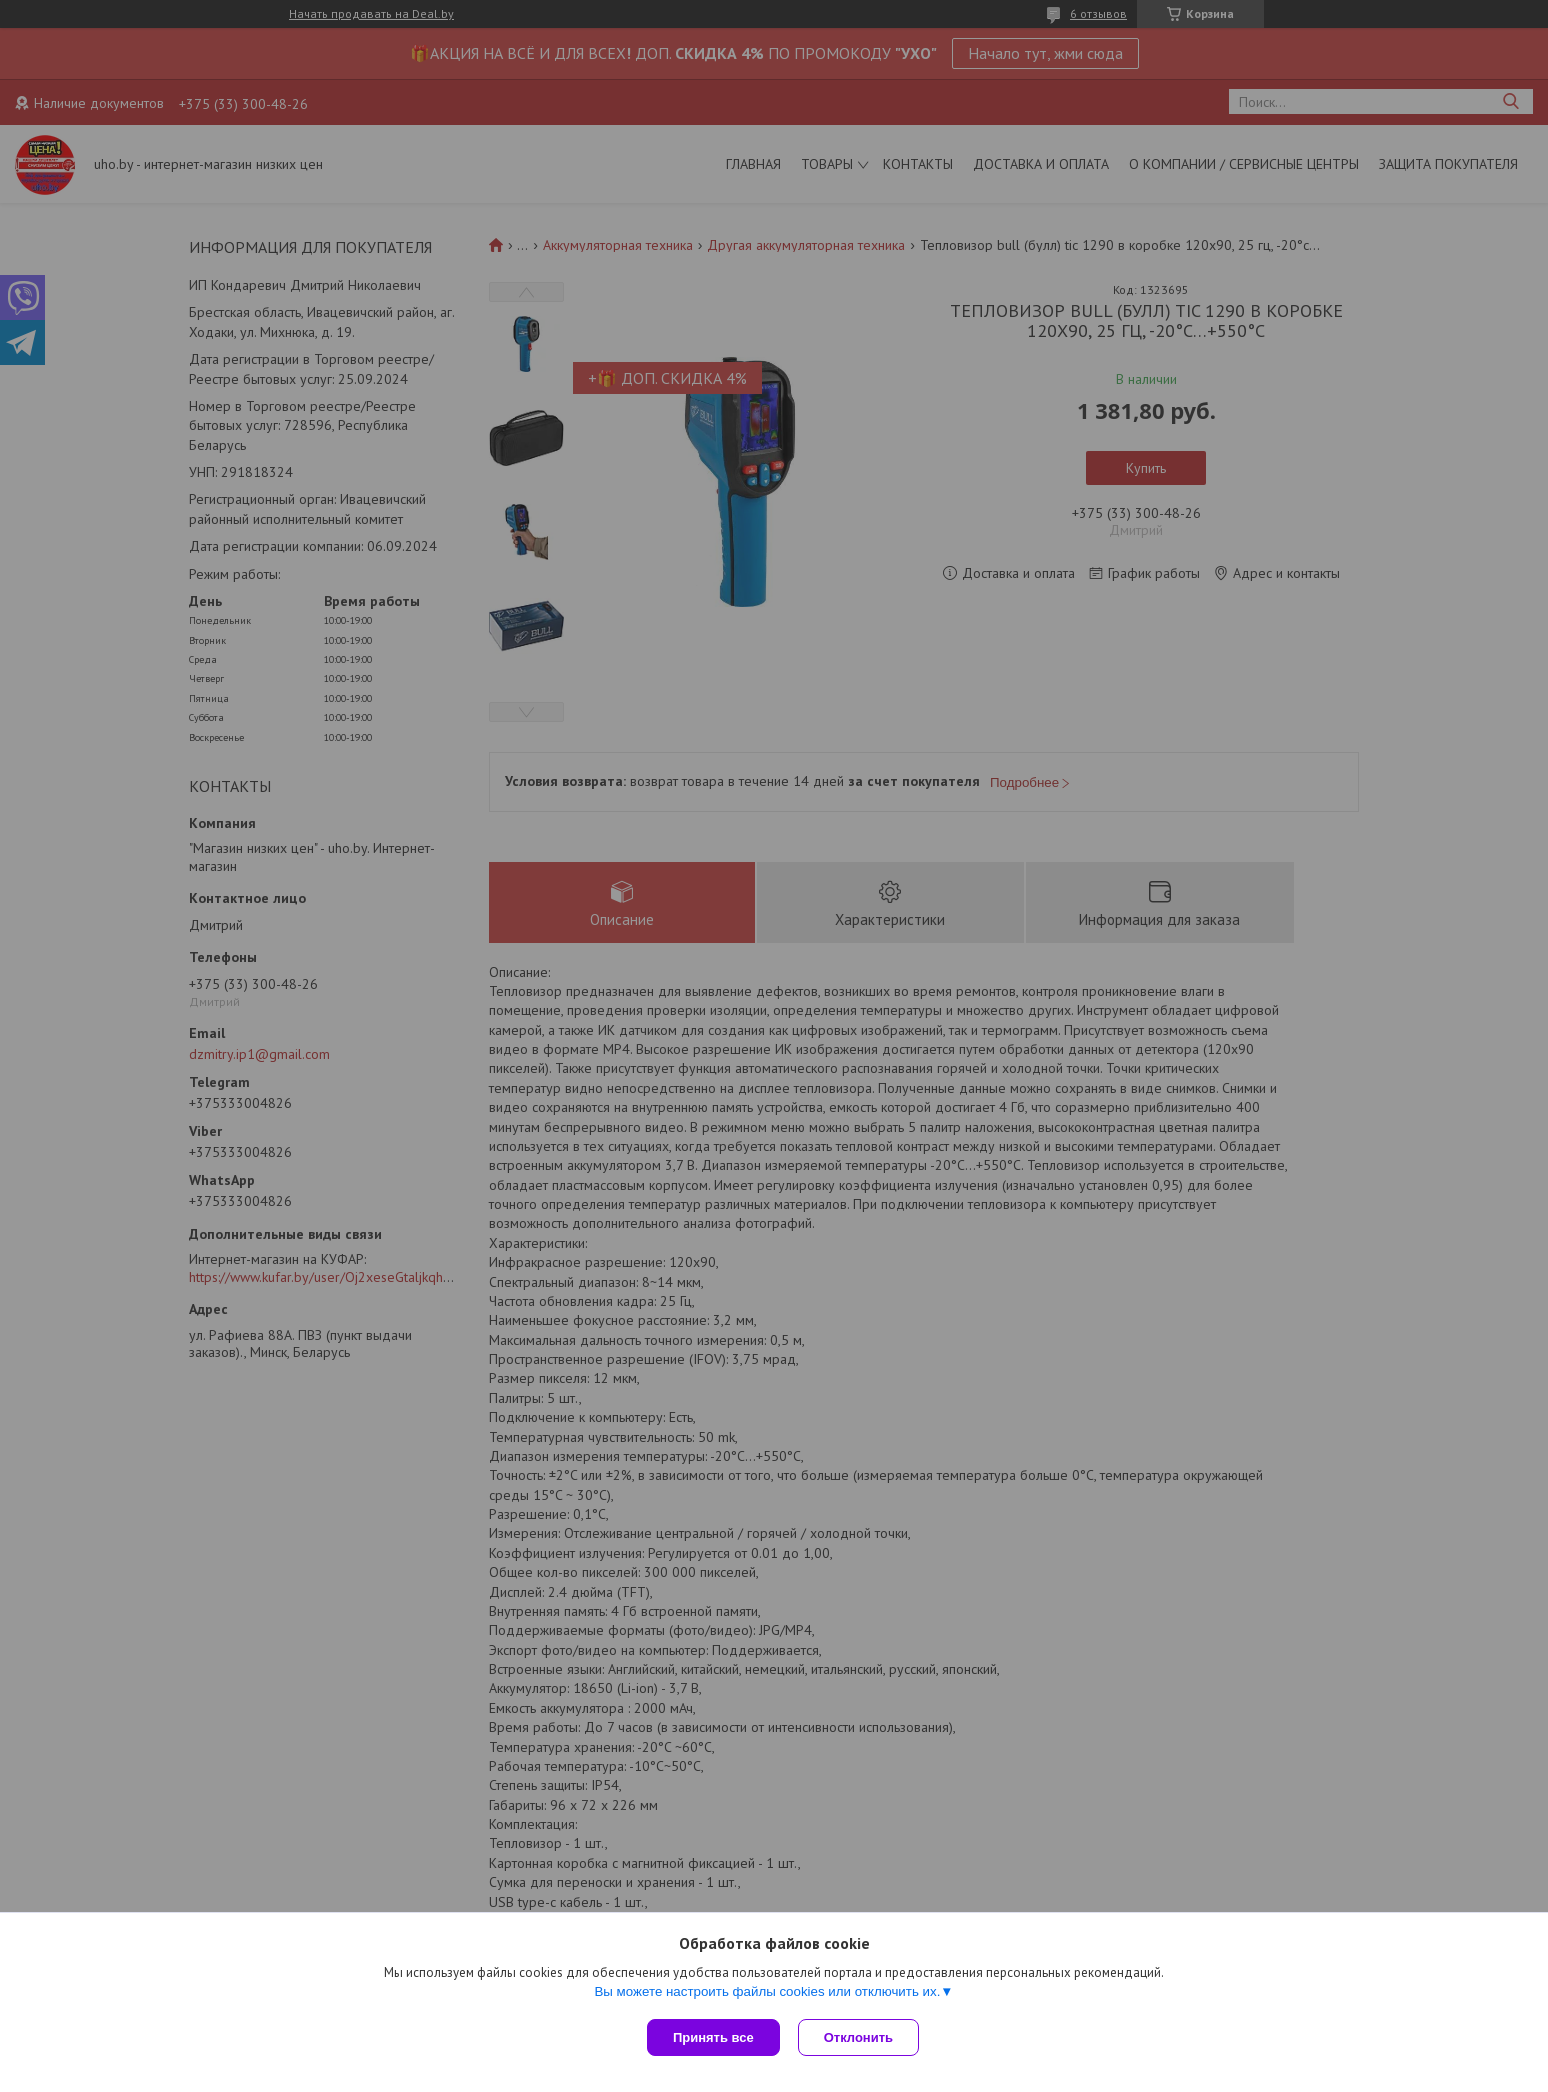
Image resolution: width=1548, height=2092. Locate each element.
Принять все (713, 2037)
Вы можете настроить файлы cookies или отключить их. (767, 1993)
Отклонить (860, 2037)
